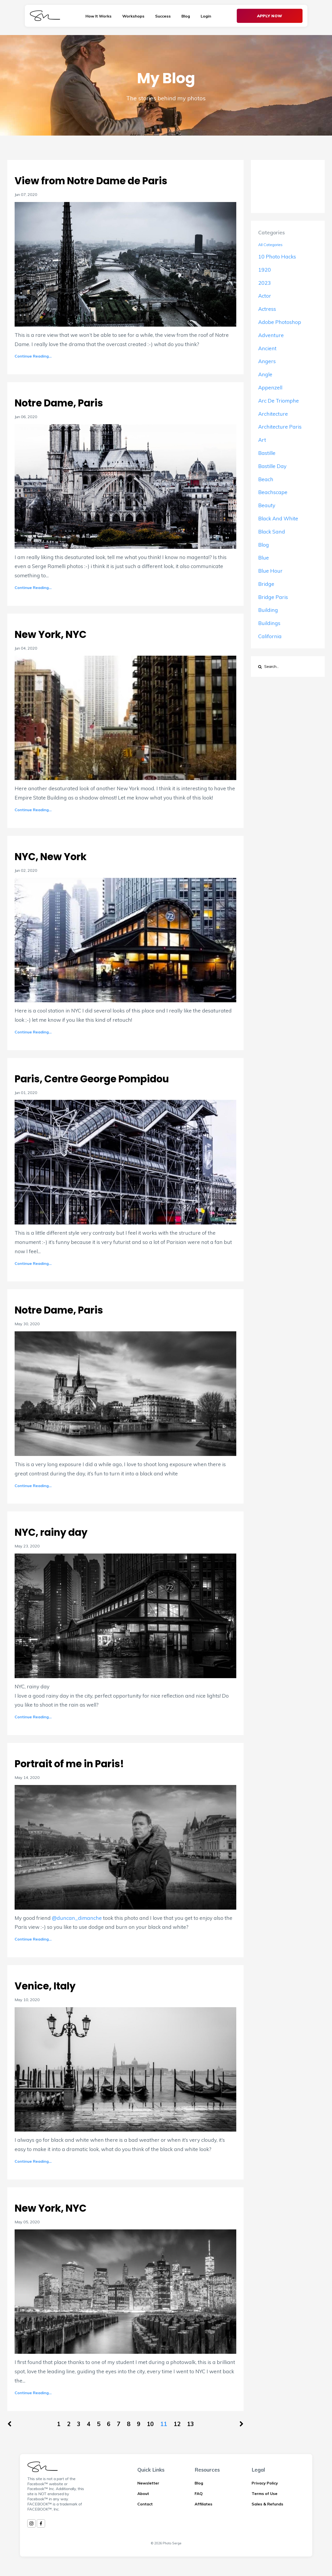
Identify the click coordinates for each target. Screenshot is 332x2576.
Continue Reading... (33, 356)
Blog (185, 16)
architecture (273, 414)
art (262, 440)
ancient (267, 348)
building (268, 610)
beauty (266, 505)
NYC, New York (50, 857)
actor (264, 296)
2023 (264, 283)
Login (206, 16)
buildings (269, 623)
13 (190, 2424)
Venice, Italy (45, 1986)
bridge (266, 584)
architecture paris (280, 426)
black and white (278, 518)
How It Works (98, 16)
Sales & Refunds (267, 2504)
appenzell (270, 387)
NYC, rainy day (51, 1532)
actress (267, 309)
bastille (266, 453)
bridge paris (273, 597)
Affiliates (203, 2504)
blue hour (270, 571)
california (270, 636)
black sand (271, 531)
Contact (145, 2504)
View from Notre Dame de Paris (91, 181)
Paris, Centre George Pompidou (92, 1079)
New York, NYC (50, 634)
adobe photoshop (279, 322)
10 (150, 2424)
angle (265, 374)
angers (267, 361)
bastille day (272, 466)
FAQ (199, 2493)
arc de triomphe (278, 400)
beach (265, 479)
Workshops (133, 16)
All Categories (270, 244)
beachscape (272, 492)
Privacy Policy (265, 2483)
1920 (264, 270)
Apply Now (269, 15)
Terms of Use (264, 2493)
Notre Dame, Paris (59, 403)
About (143, 2493)
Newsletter (148, 2483)
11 (163, 2424)
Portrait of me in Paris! (69, 1764)
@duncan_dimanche (77, 1918)
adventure (271, 335)
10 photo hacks (277, 256)
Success (163, 16)
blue (263, 557)
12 (177, 2424)
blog (263, 545)
